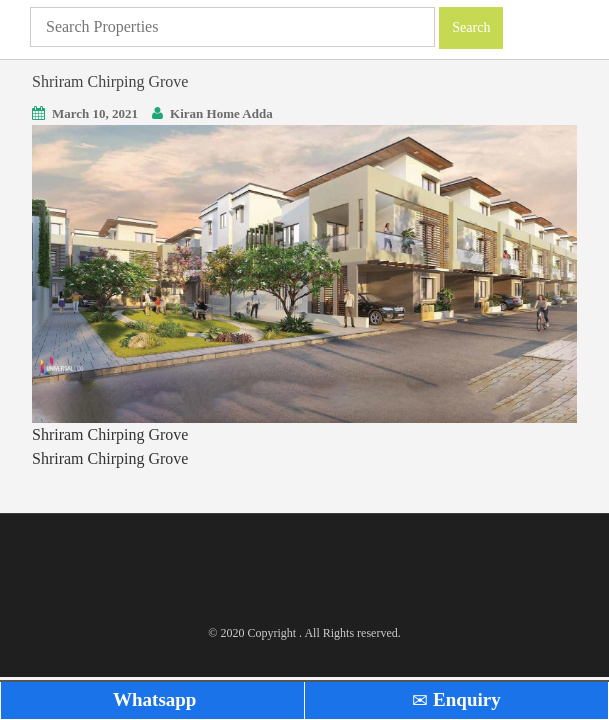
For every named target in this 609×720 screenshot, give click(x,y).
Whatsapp (153, 699)
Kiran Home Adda (221, 113)
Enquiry (456, 699)
